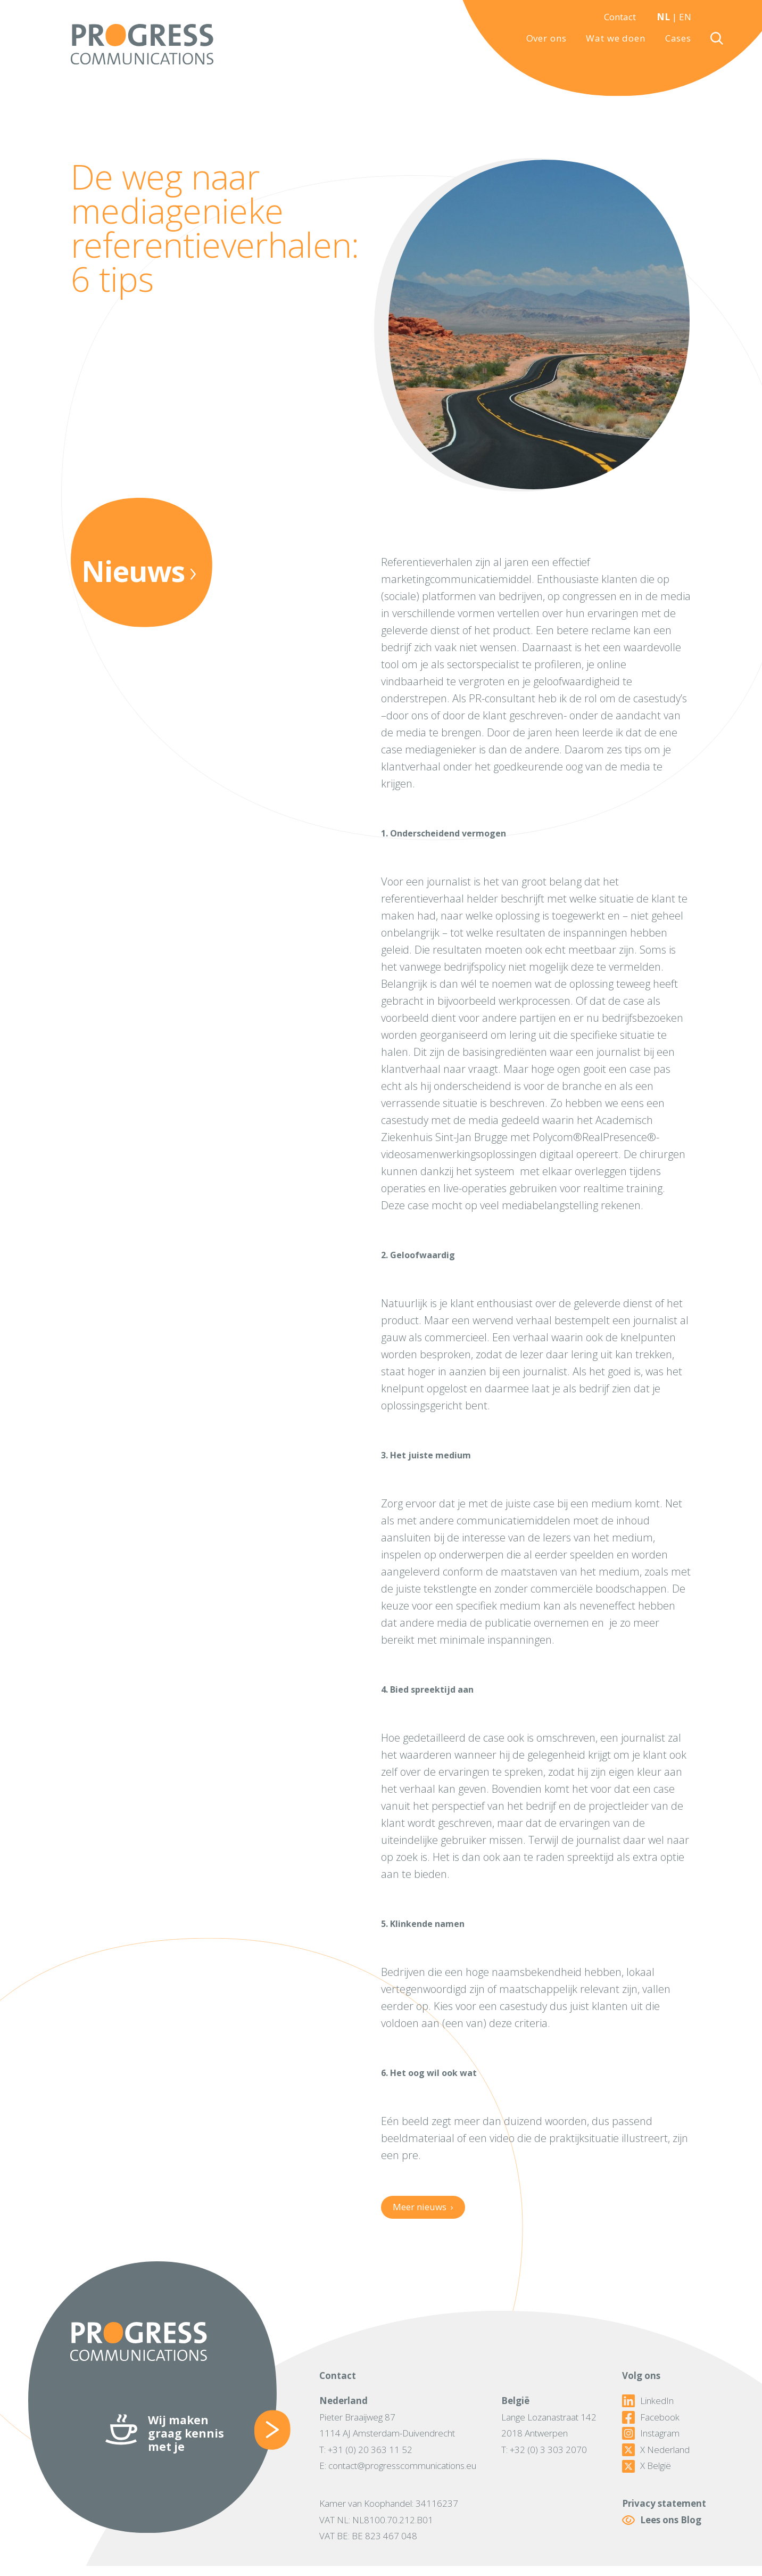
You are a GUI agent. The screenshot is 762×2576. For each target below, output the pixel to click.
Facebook (651, 2417)
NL (663, 17)
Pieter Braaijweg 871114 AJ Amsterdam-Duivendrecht (387, 2425)
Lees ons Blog (661, 2520)
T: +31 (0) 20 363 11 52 (365, 2449)
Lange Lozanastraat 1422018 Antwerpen (549, 2425)
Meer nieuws (423, 2207)
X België (646, 2465)
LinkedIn (648, 2400)
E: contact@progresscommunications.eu (397, 2465)
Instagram (651, 2433)
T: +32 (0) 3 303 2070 (544, 2449)
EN (685, 17)
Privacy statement (664, 2503)
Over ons (546, 38)
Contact (620, 17)
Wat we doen (615, 38)
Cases (678, 38)
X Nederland (656, 2449)
